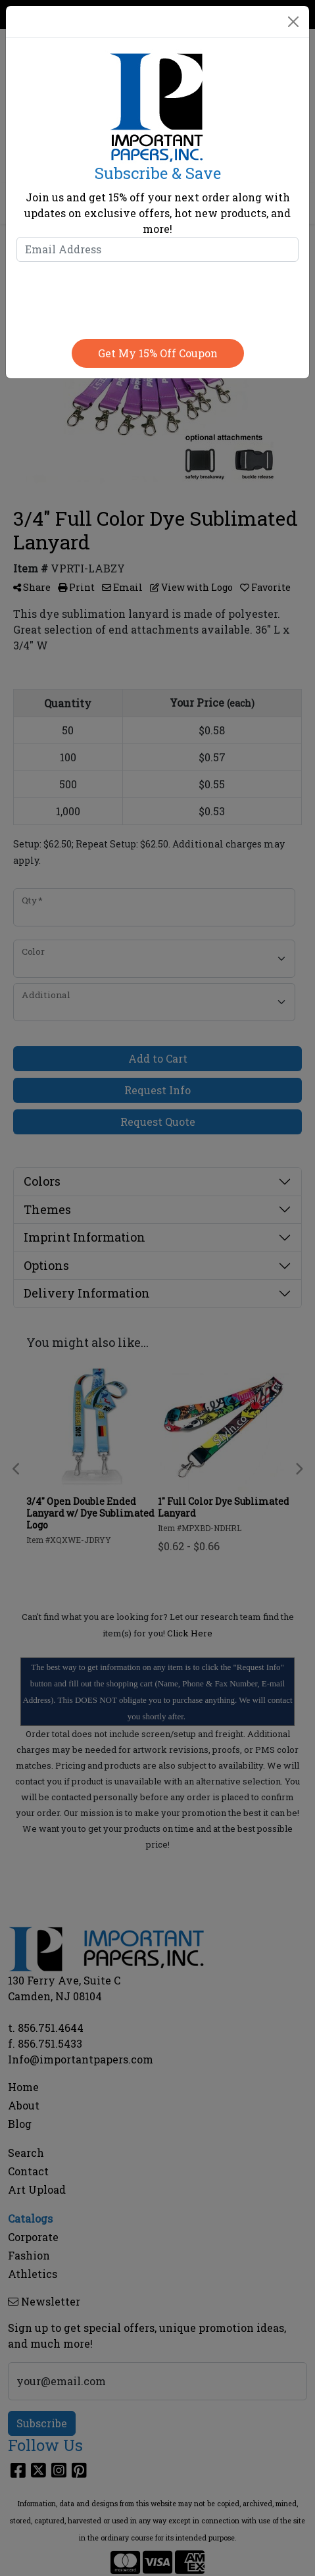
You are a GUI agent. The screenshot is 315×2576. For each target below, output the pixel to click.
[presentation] (158, 297)
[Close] (293, 21)
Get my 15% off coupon (158, 353)
